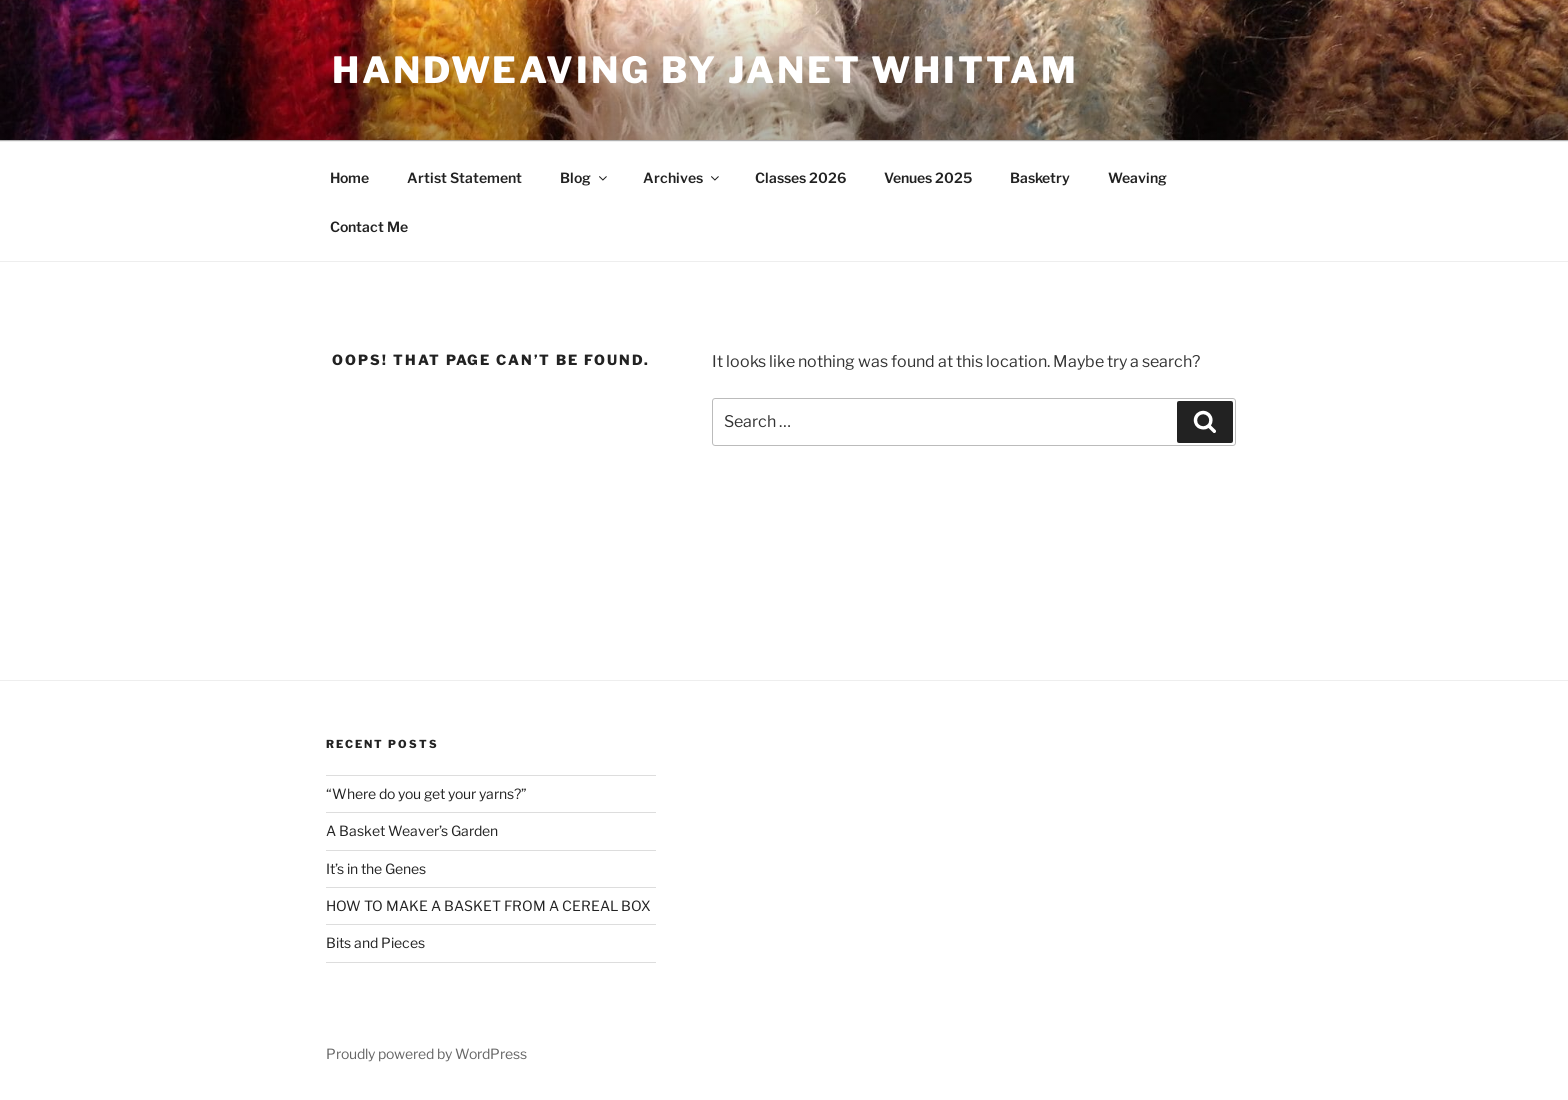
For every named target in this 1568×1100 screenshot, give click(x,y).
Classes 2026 (800, 177)
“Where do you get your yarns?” (426, 793)
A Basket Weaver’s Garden (412, 830)
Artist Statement (464, 177)
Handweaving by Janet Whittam (705, 70)
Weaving (1137, 177)
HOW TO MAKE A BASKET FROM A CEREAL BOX (488, 905)
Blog (585, 177)
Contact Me (369, 226)
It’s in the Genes (376, 868)
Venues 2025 (928, 177)
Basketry (1040, 177)
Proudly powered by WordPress (426, 1053)
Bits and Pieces (375, 942)
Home (349, 177)
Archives (682, 177)
